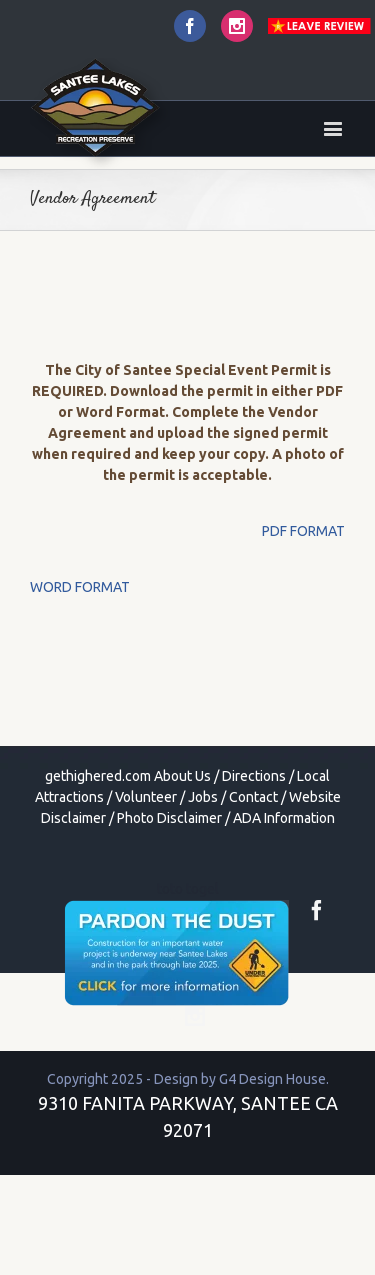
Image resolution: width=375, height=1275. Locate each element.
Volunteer (146, 797)
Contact (253, 797)
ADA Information (284, 818)
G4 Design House (272, 1079)
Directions (254, 776)
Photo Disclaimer (169, 818)
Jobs (203, 797)
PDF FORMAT (303, 531)
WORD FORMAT (80, 587)
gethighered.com (98, 776)
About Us (182, 776)
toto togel (188, 889)
